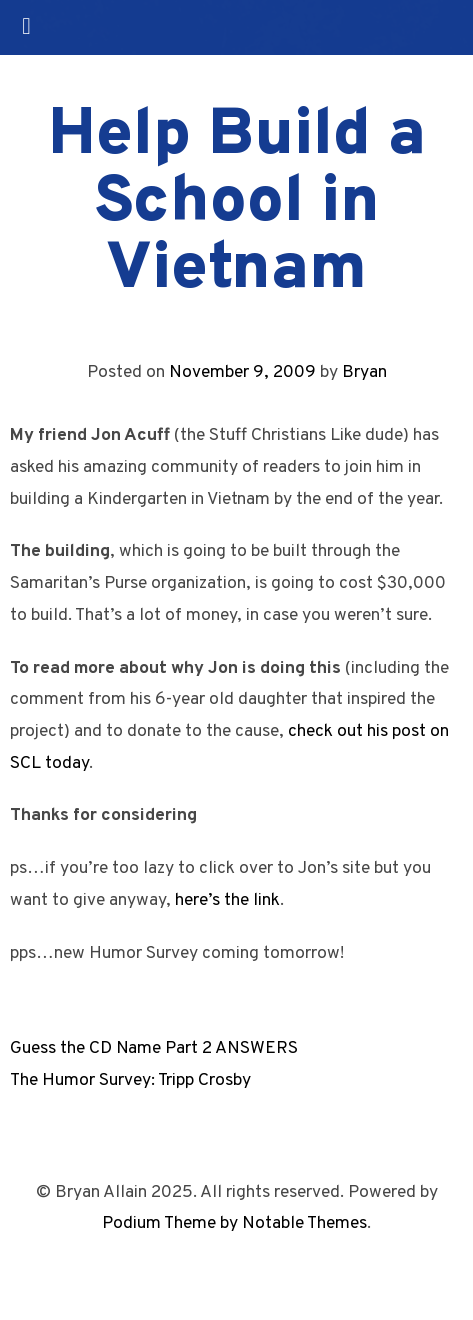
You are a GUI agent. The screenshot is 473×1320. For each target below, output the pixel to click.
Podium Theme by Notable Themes (234, 1223)
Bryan (364, 372)
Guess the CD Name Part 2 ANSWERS (154, 1048)
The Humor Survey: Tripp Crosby (130, 1080)
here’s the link (227, 900)
